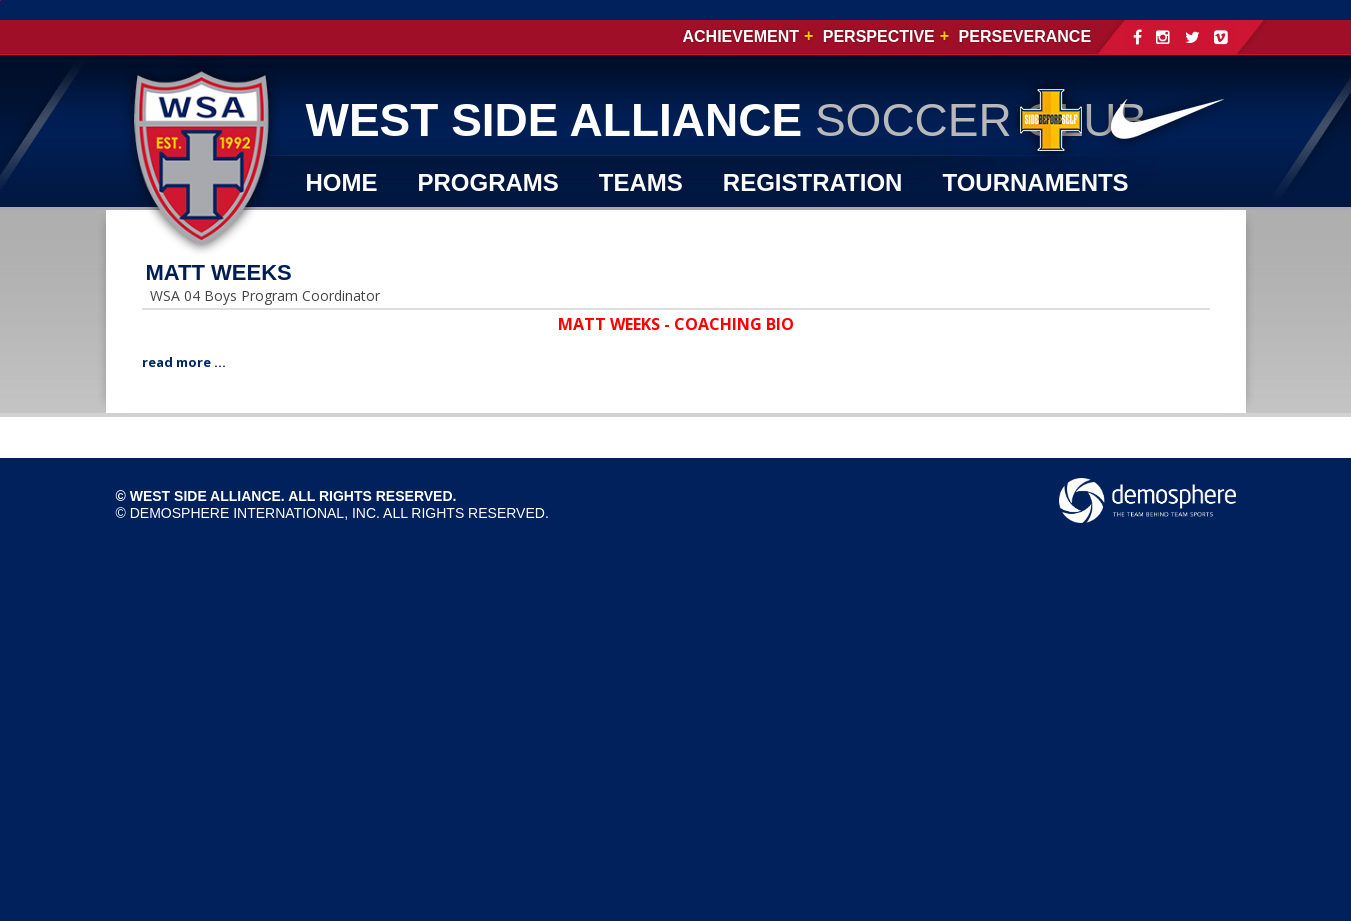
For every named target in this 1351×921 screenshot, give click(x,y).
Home (342, 182)
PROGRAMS (488, 182)
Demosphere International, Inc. (255, 513)
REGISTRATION (813, 182)
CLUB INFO (371, 227)
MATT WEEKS (219, 272)
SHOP (643, 227)
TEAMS (641, 182)
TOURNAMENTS (1035, 182)
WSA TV (522, 227)
